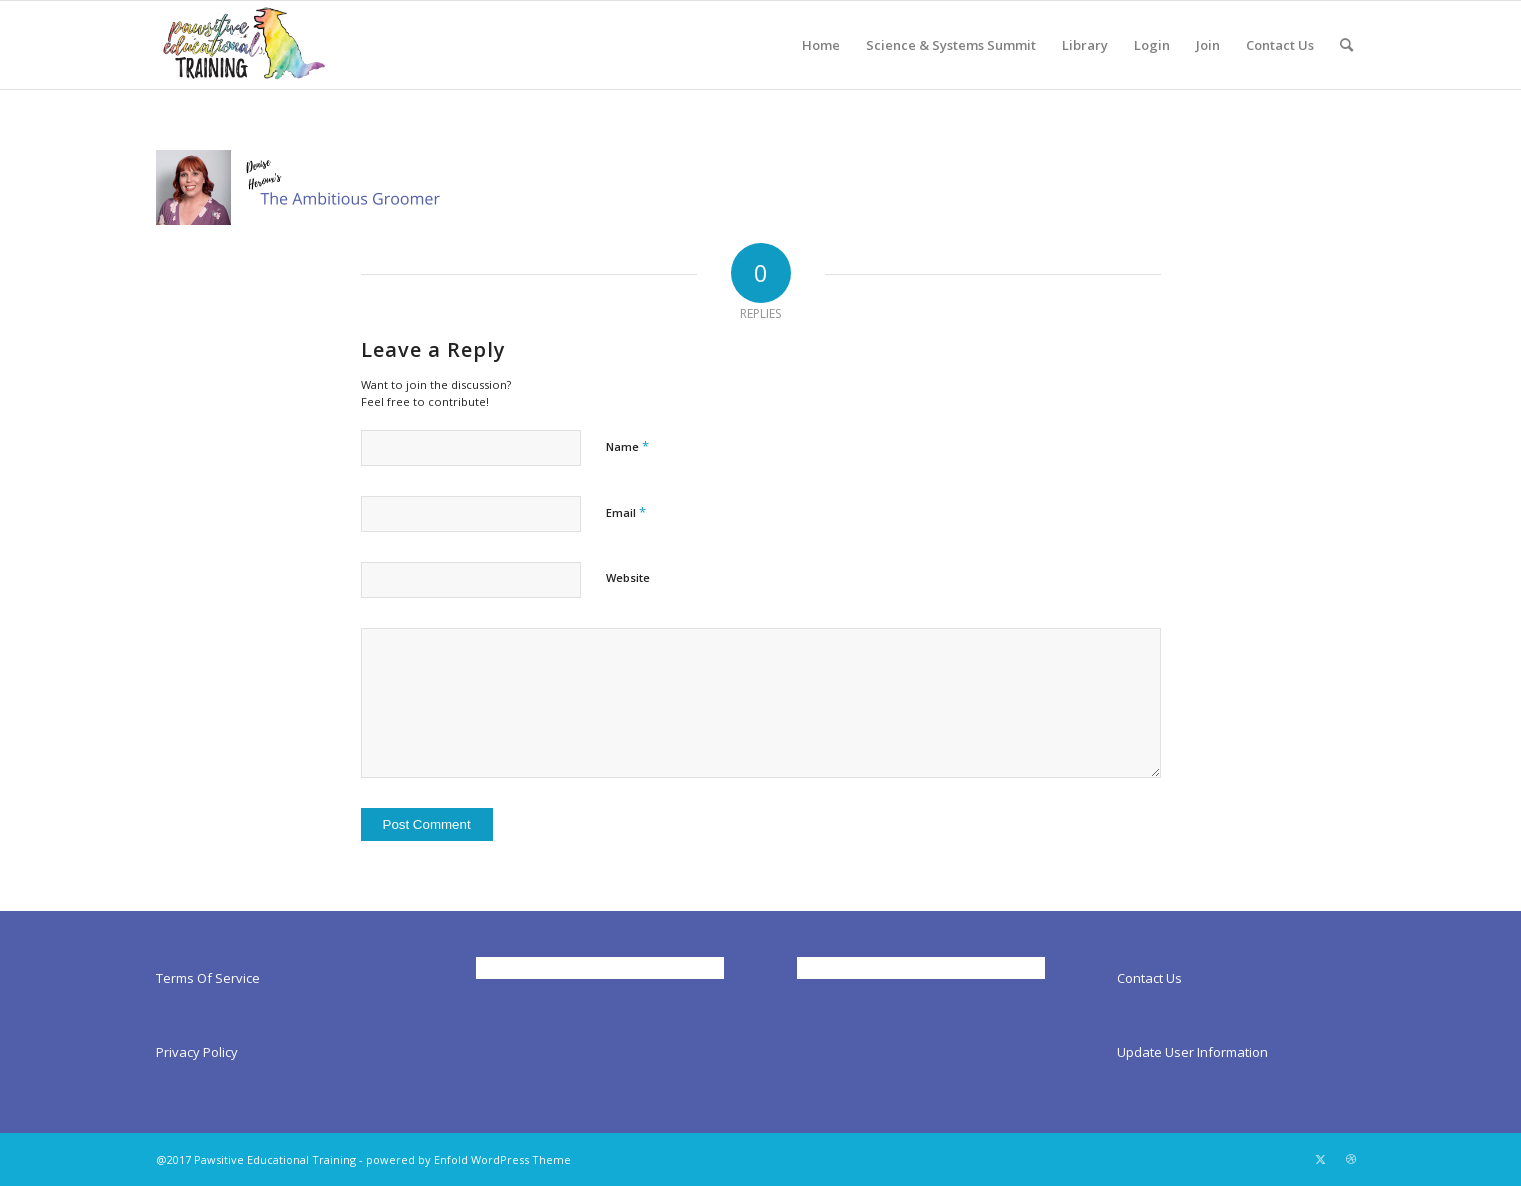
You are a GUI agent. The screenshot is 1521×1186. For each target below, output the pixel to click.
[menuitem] (821, 45)
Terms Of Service (208, 978)
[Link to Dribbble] (1351, 1159)
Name (627, 446)
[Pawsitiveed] (243, 45)
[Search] (1346, 45)
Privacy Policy (197, 1052)
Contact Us (1149, 978)
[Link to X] (1321, 1159)
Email (626, 512)
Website (628, 577)
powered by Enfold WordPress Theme (468, 1159)
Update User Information (1192, 1052)
